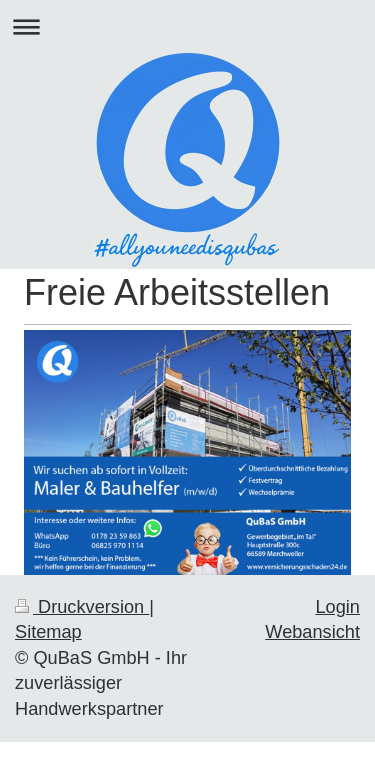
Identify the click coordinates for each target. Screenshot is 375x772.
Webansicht (312, 632)
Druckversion (82, 607)
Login (337, 607)
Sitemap (48, 632)
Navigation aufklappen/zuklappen (187, 26)
